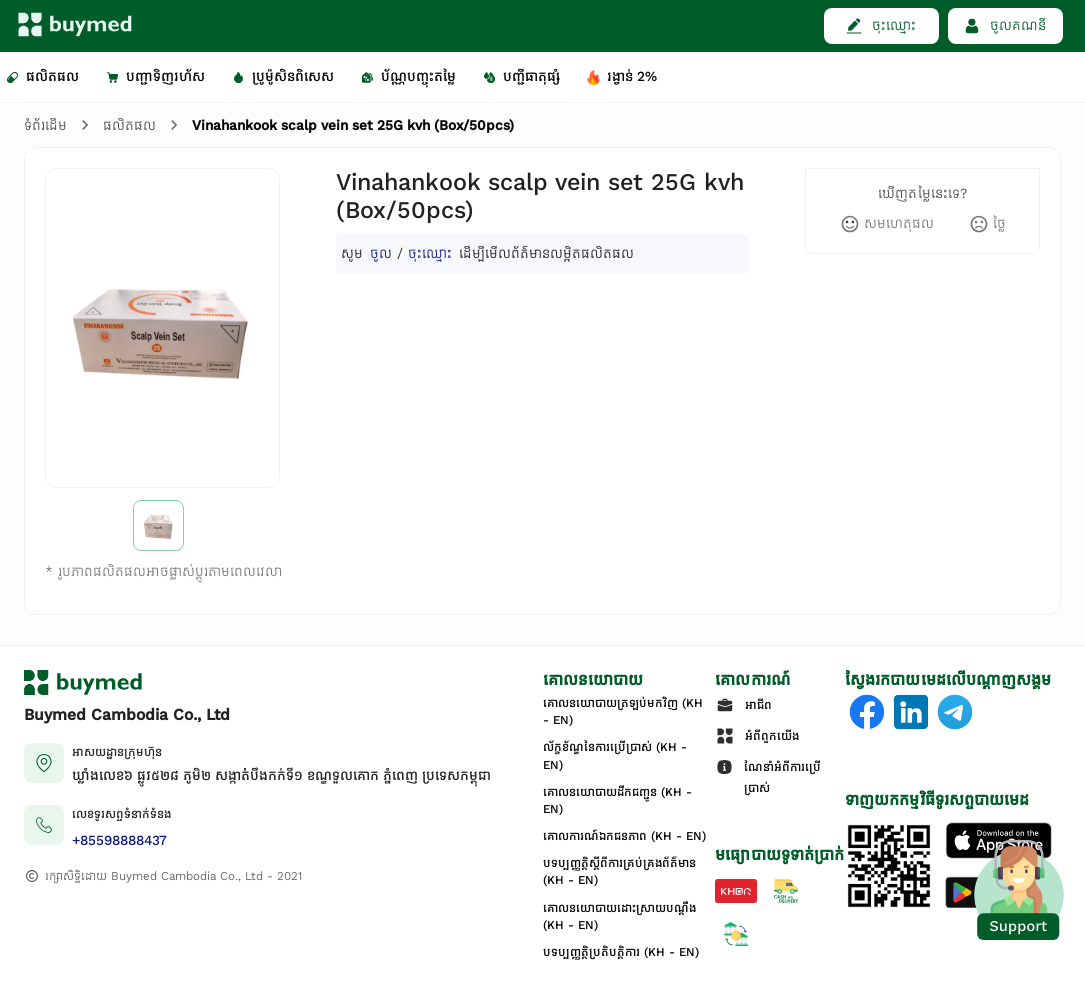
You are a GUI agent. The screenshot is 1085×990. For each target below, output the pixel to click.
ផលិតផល (129, 125)
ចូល (381, 253)
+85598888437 (119, 840)
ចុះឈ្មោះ (430, 253)
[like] (887, 224)
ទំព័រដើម (45, 125)
